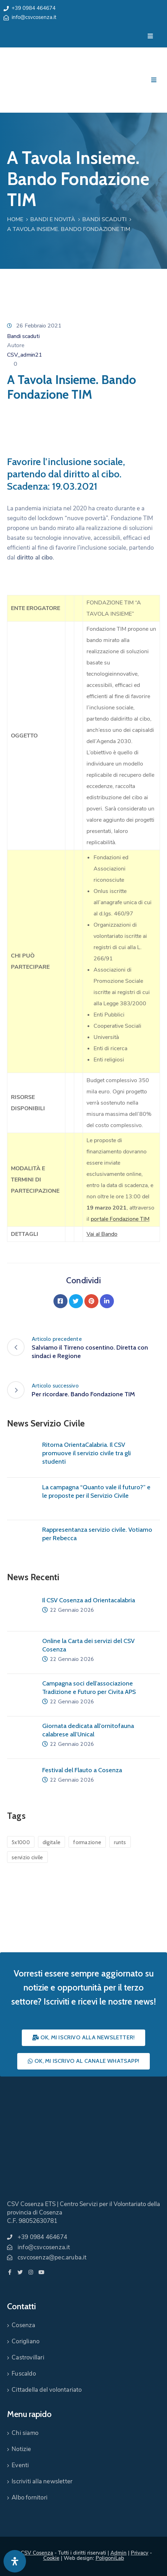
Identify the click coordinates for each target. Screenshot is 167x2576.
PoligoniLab (110, 2558)
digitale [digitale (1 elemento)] (51, 1842)
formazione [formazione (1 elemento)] (87, 1842)
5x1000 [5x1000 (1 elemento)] (21, 1842)
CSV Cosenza (37, 2552)
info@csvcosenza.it (34, 17)
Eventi (20, 2465)
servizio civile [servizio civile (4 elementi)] (27, 1857)
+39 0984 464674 (34, 8)
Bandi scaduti (104, 219)
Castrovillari (28, 2357)
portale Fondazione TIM (120, 1219)
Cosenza (23, 2325)
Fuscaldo (24, 2374)
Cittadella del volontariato (47, 2390)
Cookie (51, 2558)
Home (15, 219)
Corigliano (25, 2341)
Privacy (139, 2552)
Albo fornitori (29, 2498)
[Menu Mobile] (150, 36)
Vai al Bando (101, 1234)
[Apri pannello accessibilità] (15, 2561)
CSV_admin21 (24, 355)
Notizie (21, 2449)
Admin (118, 2552)
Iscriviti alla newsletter (42, 2481)
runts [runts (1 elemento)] (120, 1842)
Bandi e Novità (52, 219)
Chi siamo (25, 2433)
